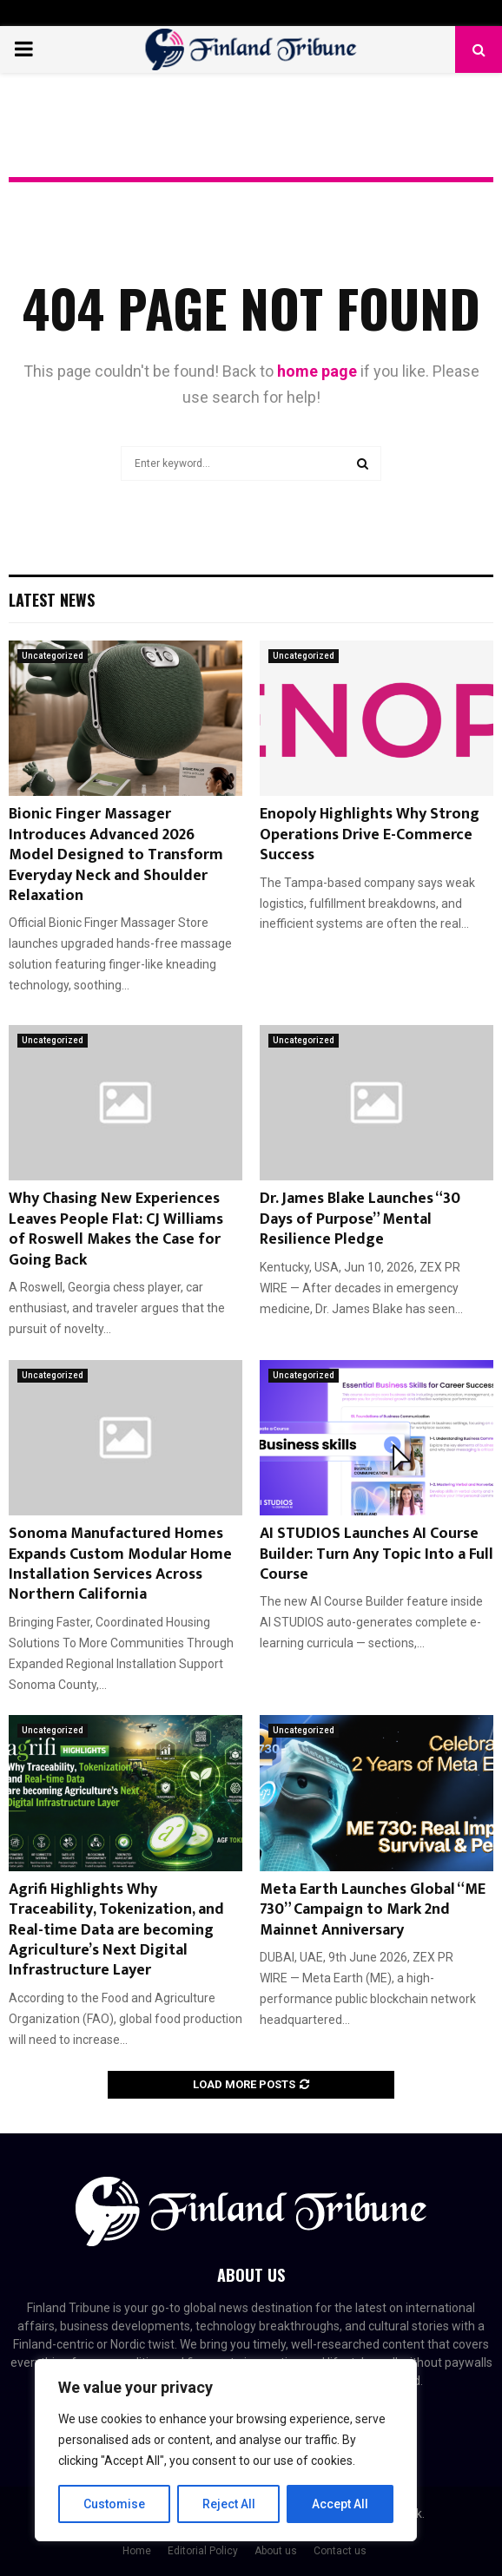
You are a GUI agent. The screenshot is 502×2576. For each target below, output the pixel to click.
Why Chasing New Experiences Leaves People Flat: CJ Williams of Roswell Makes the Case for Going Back (116, 1229)
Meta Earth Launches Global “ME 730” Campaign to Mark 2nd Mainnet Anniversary (372, 1909)
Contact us (340, 2551)
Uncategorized (52, 655)
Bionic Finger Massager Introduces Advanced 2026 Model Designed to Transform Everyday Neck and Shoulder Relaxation (116, 855)
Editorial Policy (203, 2551)
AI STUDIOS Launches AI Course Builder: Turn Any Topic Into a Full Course (376, 1554)
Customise (114, 2504)
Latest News (52, 599)
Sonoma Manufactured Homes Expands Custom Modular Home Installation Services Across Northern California (120, 1564)
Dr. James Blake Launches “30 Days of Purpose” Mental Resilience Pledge (360, 1219)
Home (136, 2551)
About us (275, 2551)
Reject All (228, 2504)
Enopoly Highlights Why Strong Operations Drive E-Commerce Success (369, 834)
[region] (226, 2450)
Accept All (340, 2504)
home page (317, 371)
